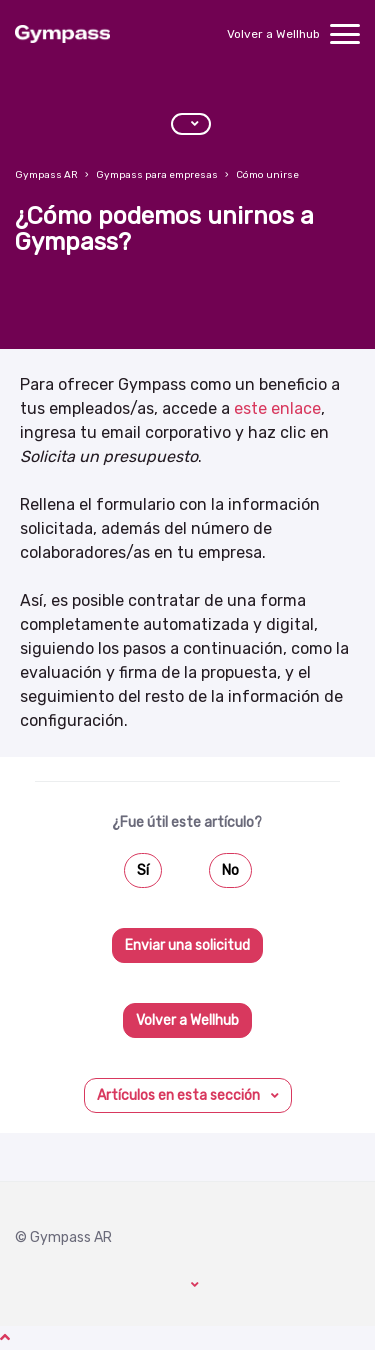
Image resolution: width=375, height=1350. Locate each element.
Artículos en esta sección (180, 1095)
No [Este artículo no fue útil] (230, 870)
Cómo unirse (267, 175)
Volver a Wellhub (273, 34)
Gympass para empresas (157, 175)
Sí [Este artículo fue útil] (143, 870)
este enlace (277, 408)
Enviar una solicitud (187, 945)
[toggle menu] (345, 34)
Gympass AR (46, 175)
